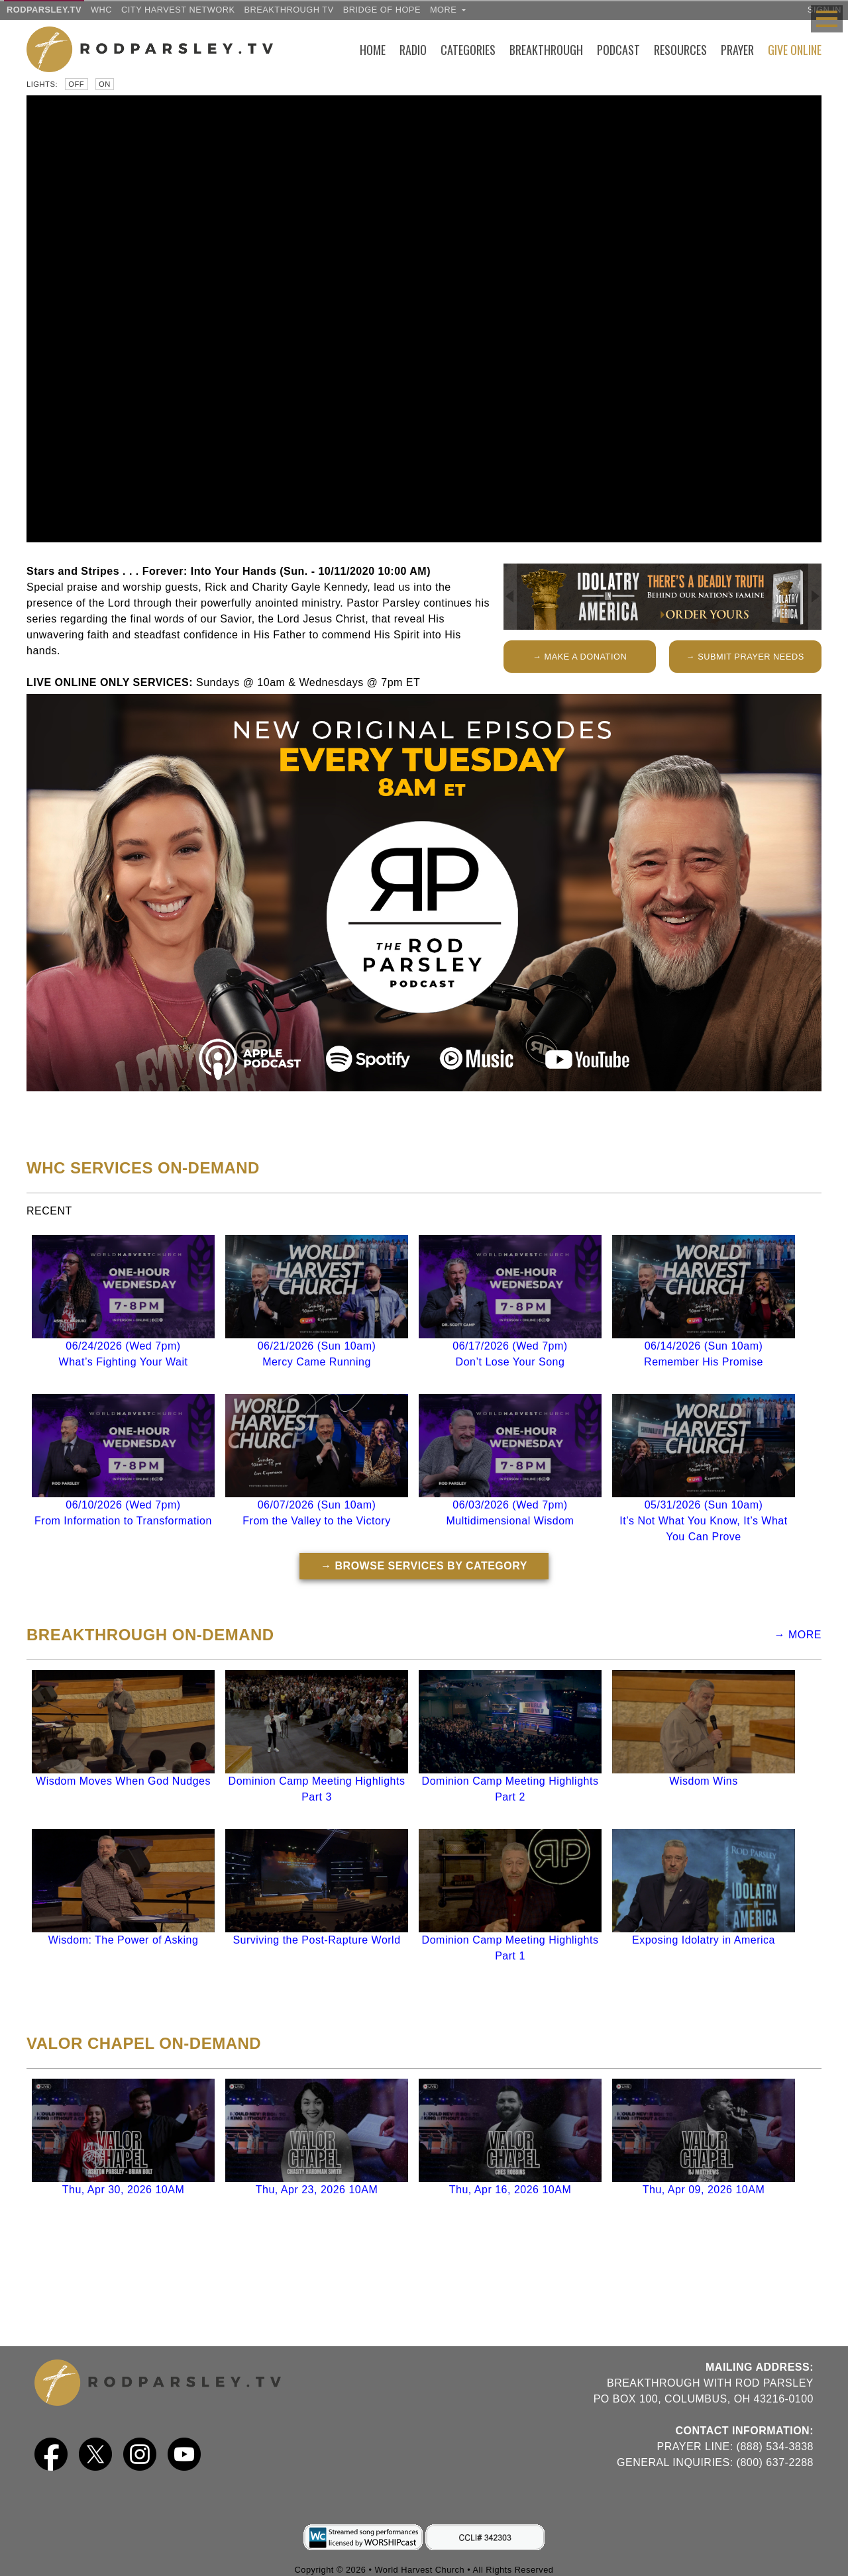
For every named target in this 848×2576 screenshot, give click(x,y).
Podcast (618, 49)
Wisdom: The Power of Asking (123, 1940)
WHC (101, 10)
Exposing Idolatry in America (703, 1940)
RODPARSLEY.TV (44, 10)
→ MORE (798, 1634)
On (105, 84)
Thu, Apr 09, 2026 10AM (704, 2189)
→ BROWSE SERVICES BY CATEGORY (424, 1565)
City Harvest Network (178, 10)
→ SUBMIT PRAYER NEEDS (745, 657)
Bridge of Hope (382, 10)
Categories (468, 49)
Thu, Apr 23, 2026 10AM (317, 2189)
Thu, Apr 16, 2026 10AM (510, 2189)
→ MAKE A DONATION (580, 657)
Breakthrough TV (288, 10)
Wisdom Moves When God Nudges (123, 1781)
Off (76, 84)
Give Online (795, 49)
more (448, 10)
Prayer (737, 49)
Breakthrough (546, 49)
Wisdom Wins (703, 1781)
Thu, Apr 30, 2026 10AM (123, 2189)
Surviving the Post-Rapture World (316, 1940)
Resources (680, 49)
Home (373, 49)
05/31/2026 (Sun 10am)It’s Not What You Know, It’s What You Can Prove (703, 1520)
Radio (413, 49)
